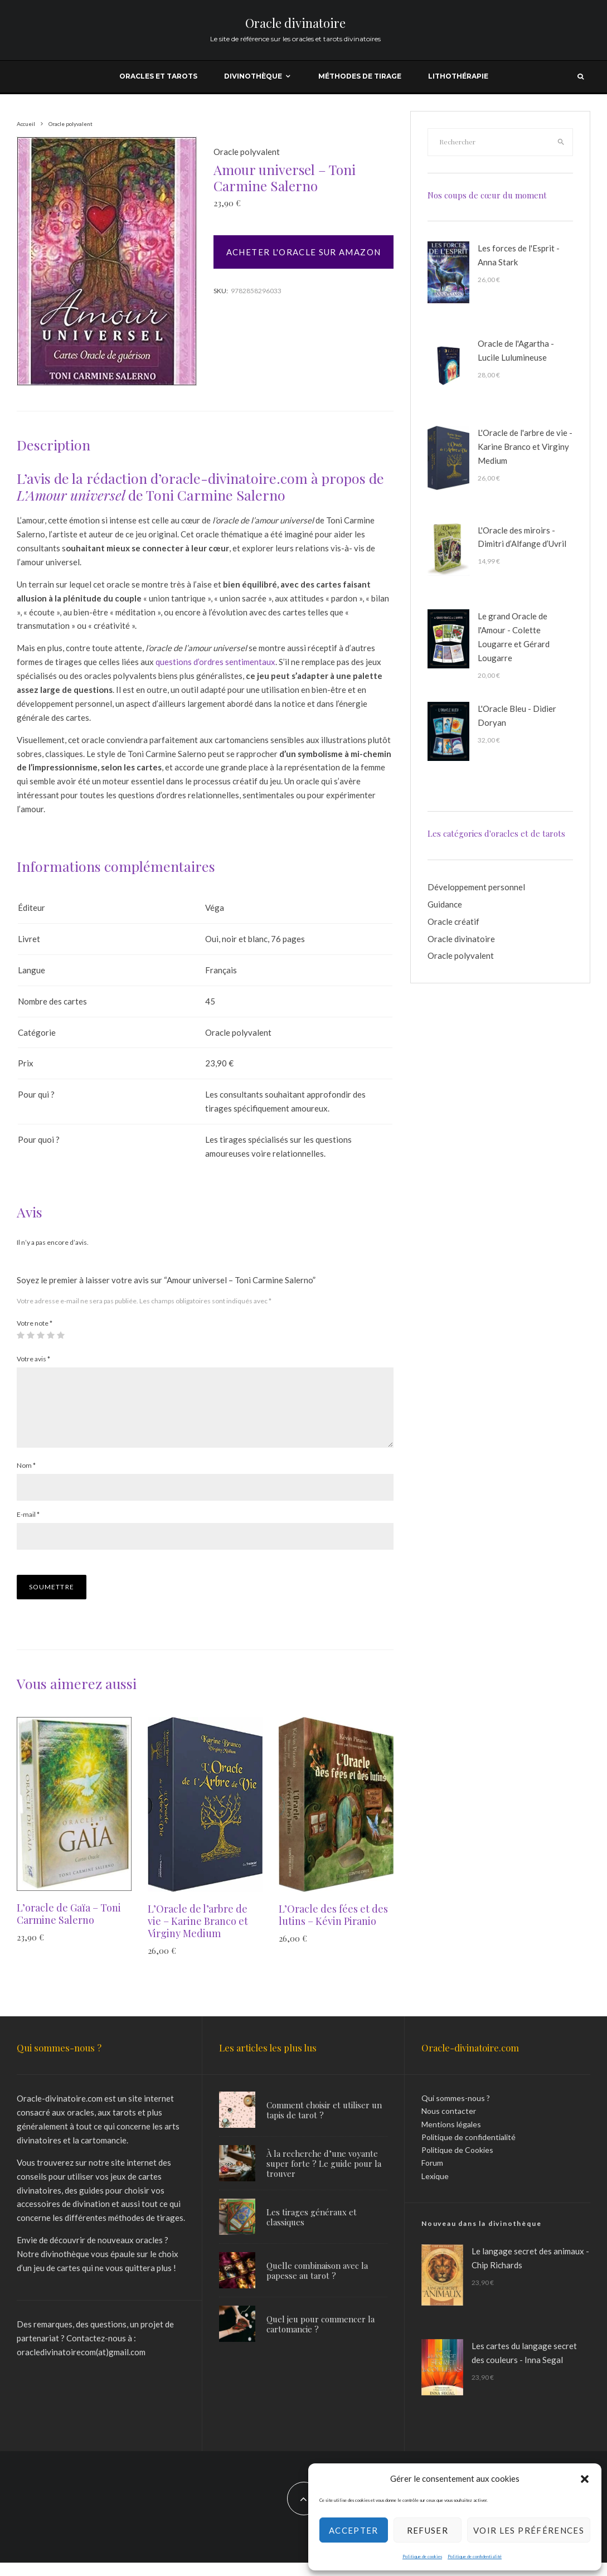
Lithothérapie (458, 76)
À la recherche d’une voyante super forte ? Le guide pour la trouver (323, 2177)
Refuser (427, 2530)
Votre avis (33, 1359)
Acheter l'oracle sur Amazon (303, 252)
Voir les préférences (528, 2530)
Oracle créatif (453, 921)
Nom (26, 1478)
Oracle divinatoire (295, 23)
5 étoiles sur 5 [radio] (61, 1335)
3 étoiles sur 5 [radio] (41, 1335)
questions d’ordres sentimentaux (215, 662)
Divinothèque (253, 76)
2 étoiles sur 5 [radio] (31, 1335)
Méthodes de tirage (359, 76)
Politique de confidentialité (475, 2556)
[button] (584, 2479)
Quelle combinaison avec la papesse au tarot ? (317, 2291)
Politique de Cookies (457, 2163)
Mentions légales (451, 2137)
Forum (432, 2176)
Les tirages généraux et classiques (311, 2233)
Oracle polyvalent (246, 152)
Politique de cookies (422, 2556)
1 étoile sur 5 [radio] (21, 1335)
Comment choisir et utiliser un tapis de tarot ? (324, 2123)
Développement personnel (476, 887)
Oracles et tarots (158, 76)
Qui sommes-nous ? (455, 2111)
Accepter (353, 2530)
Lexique (435, 2189)
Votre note (34, 1323)
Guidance (445, 904)
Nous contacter (448, 2124)
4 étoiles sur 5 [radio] (51, 1335)
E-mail (28, 1528)
